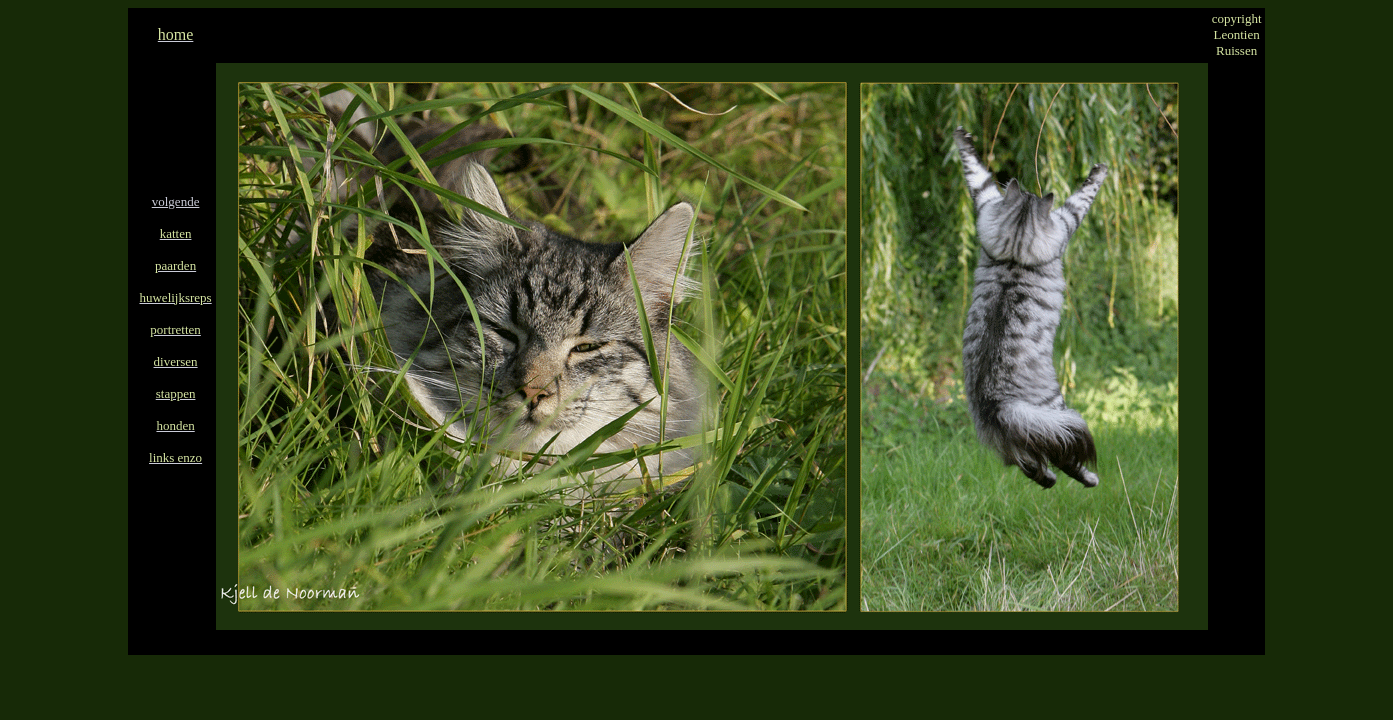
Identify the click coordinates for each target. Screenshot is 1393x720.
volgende (176, 201)
